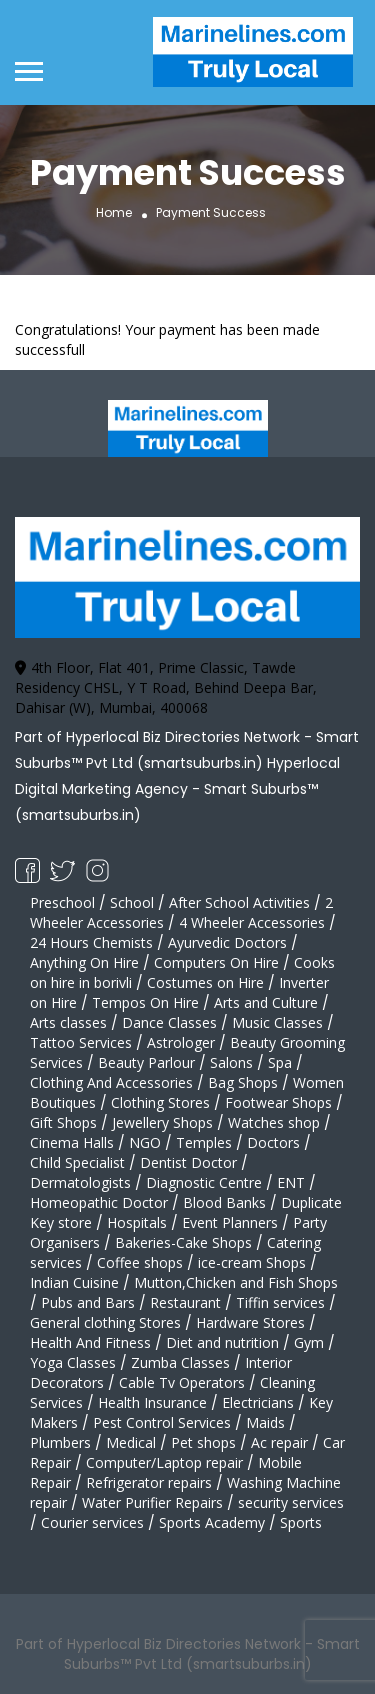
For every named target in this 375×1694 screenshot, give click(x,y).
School (132, 902)
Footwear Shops (278, 1102)
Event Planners (230, 1222)
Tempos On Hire (145, 1002)
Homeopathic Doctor (99, 1202)
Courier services (92, 1522)
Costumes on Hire (205, 982)
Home (114, 212)
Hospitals (137, 1222)
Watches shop (274, 1122)
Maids (265, 1422)
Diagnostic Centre (204, 1182)
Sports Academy (212, 1522)
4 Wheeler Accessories (252, 922)
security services (291, 1502)
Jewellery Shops (162, 1122)
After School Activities (239, 902)
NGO (145, 1142)
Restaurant (185, 1302)
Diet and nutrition (222, 1342)
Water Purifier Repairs (152, 1502)
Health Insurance (152, 1402)
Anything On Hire (84, 962)
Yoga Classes (73, 1362)
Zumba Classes (180, 1362)
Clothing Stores (160, 1102)
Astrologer (181, 1042)
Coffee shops (140, 1262)
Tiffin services (280, 1302)
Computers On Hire (216, 962)
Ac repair (279, 1442)
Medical (131, 1442)
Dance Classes (169, 1022)
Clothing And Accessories (111, 1082)
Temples (204, 1142)
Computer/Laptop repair (164, 1462)
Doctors (273, 1142)
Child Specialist (77, 1162)
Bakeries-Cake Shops (183, 1242)
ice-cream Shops (252, 1262)
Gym (309, 1342)
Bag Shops (243, 1082)
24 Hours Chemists (91, 942)
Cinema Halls (72, 1142)
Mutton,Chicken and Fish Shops (236, 1282)
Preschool (62, 902)
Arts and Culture (266, 1002)
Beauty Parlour (146, 1062)
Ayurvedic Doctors (227, 942)
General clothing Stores (105, 1322)
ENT (291, 1182)
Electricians (258, 1402)
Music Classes (277, 1022)
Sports (301, 1522)
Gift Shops (63, 1122)
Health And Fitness (90, 1342)
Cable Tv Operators (182, 1382)
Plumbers (60, 1442)
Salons (231, 1062)
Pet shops (203, 1442)
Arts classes (68, 1022)
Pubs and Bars (88, 1302)
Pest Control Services (162, 1422)
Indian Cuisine (74, 1282)
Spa (280, 1062)
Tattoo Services (81, 1042)
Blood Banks (224, 1202)
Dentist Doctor (188, 1162)
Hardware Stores (250, 1322)
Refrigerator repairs (149, 1482)
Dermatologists (80, 1182)
